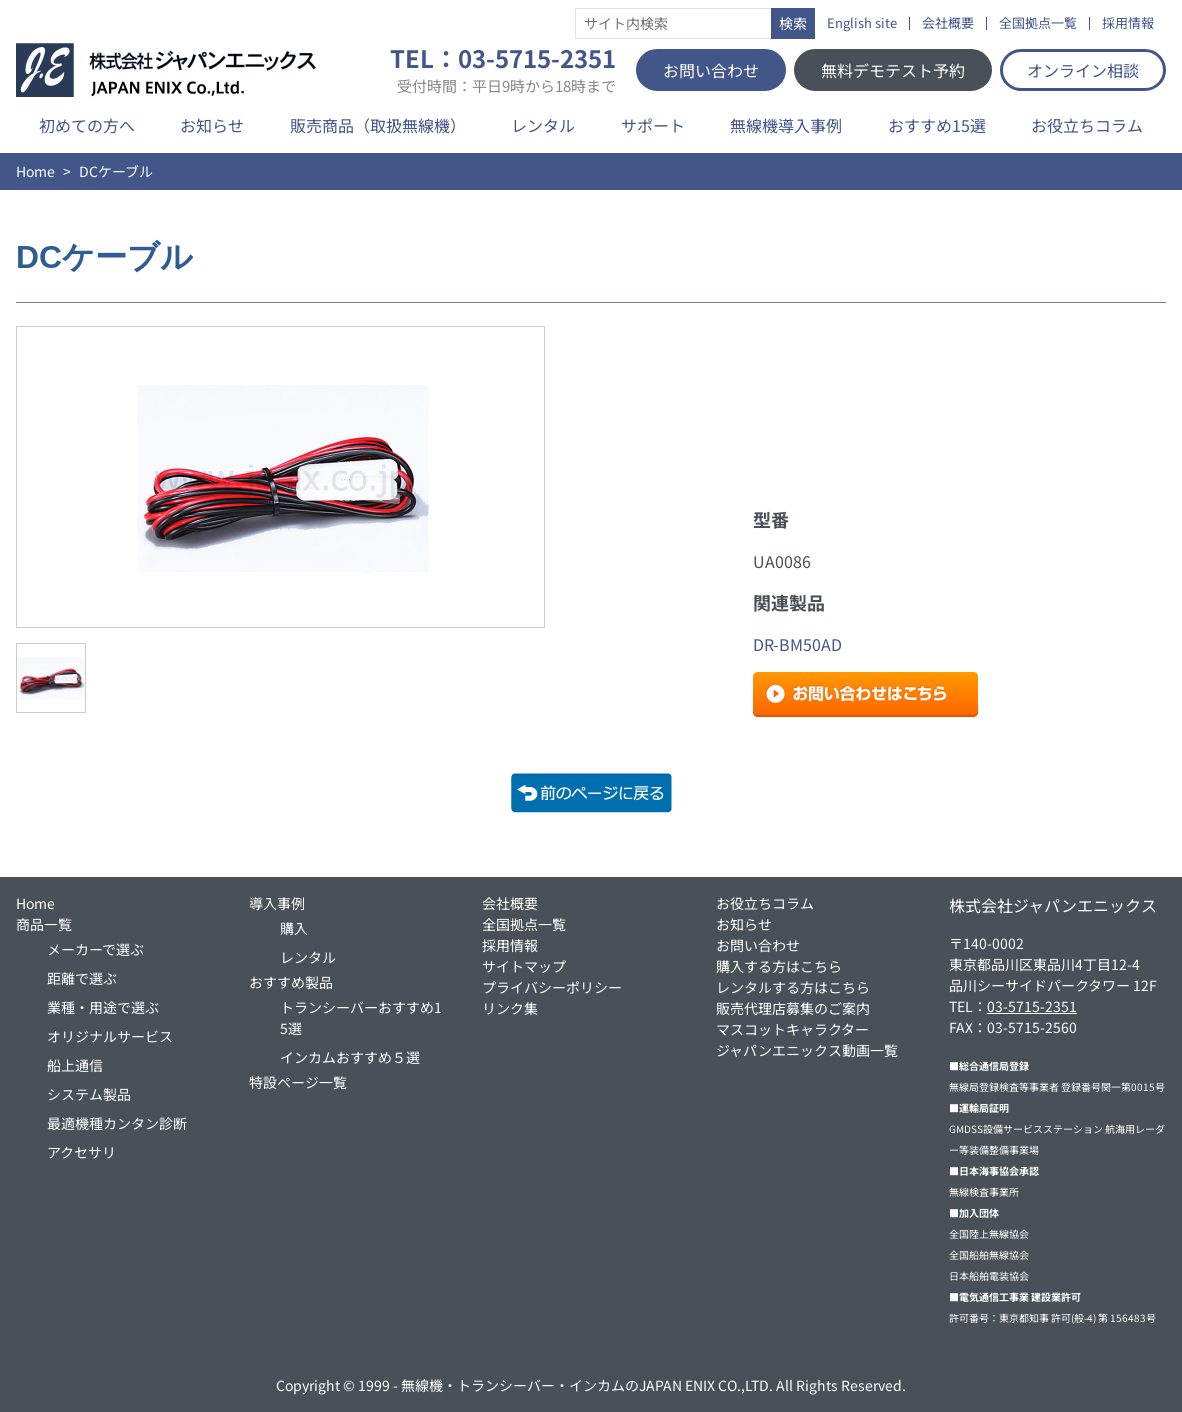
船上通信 (75, 1065)
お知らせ (212, 125)
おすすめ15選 (937, 125)
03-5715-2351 (1032, 1006)
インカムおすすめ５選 (350, 1057)
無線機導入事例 (786, 125)
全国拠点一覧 (1038, 23)
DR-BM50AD (797, 644)
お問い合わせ (711, 70)
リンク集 (510, 1008)
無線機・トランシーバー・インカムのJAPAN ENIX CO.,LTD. (587, 1385)
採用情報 (1128, 23)
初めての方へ (87, 125)
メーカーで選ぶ (95, 949)
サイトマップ (524, 966)
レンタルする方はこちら (793, 987)
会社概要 (948, 23)
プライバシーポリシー (552, 987)
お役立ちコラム (1087, 125)
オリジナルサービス (110, 1036)
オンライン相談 (1083, 70)
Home (35, 171)
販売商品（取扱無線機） (378, 125)
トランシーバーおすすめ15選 (361, 1017)
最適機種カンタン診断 (117, 1123)
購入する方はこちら (779, 966)
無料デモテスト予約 (893, 70)
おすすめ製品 (291, 982)
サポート (653, 125)
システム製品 (89, 1094)
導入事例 (277, 903)
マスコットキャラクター (792, 1029)
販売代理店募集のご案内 (793, 1008)
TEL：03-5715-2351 (503, 70)
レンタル (543, 125)
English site (862, 23)
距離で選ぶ (82, 978)
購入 (294, 928)
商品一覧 (44, 924)
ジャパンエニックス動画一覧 (807, 1050)
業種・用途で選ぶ (103, 1007)
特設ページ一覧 (298, 1082)
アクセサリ (81, 1152)
